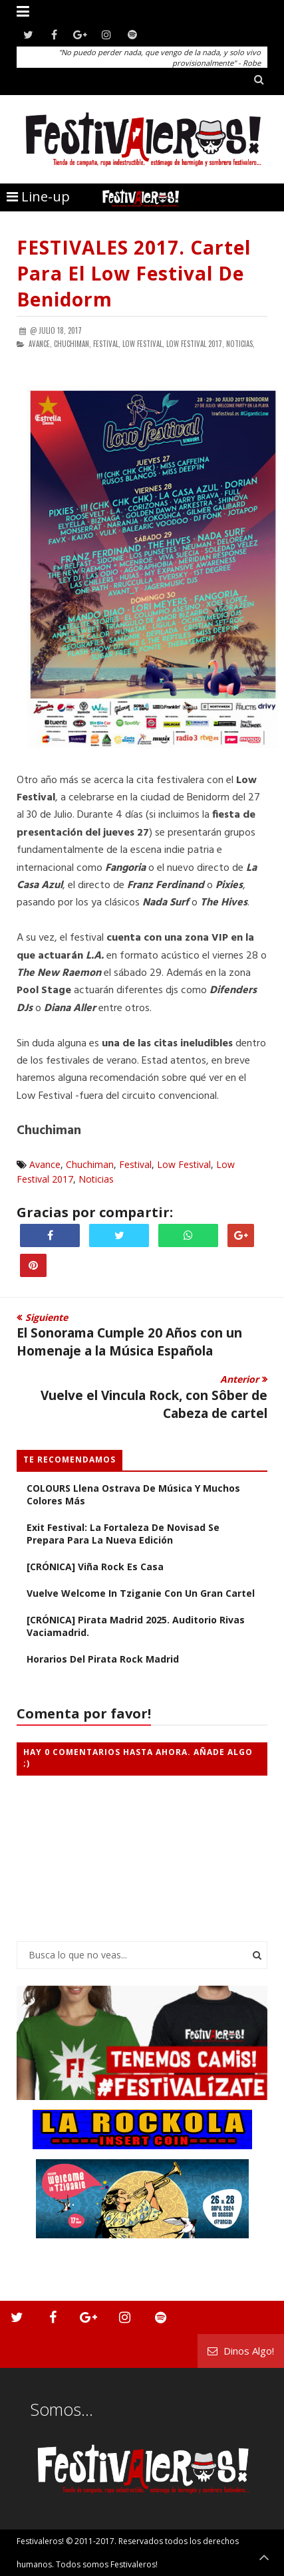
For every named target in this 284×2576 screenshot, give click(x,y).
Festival (135, 1164)
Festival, (106, 343)
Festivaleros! (40, 2541)
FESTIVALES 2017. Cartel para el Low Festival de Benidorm (134, 273)
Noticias (96, 1179)
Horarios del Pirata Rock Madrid (103, 1659)
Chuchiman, (72, 343)
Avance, (40, 343)
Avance (45, 1164)
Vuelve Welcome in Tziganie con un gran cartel (141, 1593)
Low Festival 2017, (195, 343)
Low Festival (184, 1164)
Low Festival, (143, 343)
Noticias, (240, 343)
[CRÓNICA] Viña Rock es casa (95, 1566)
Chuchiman (90, 1164)
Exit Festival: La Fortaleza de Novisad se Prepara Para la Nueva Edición (123, 1533)
